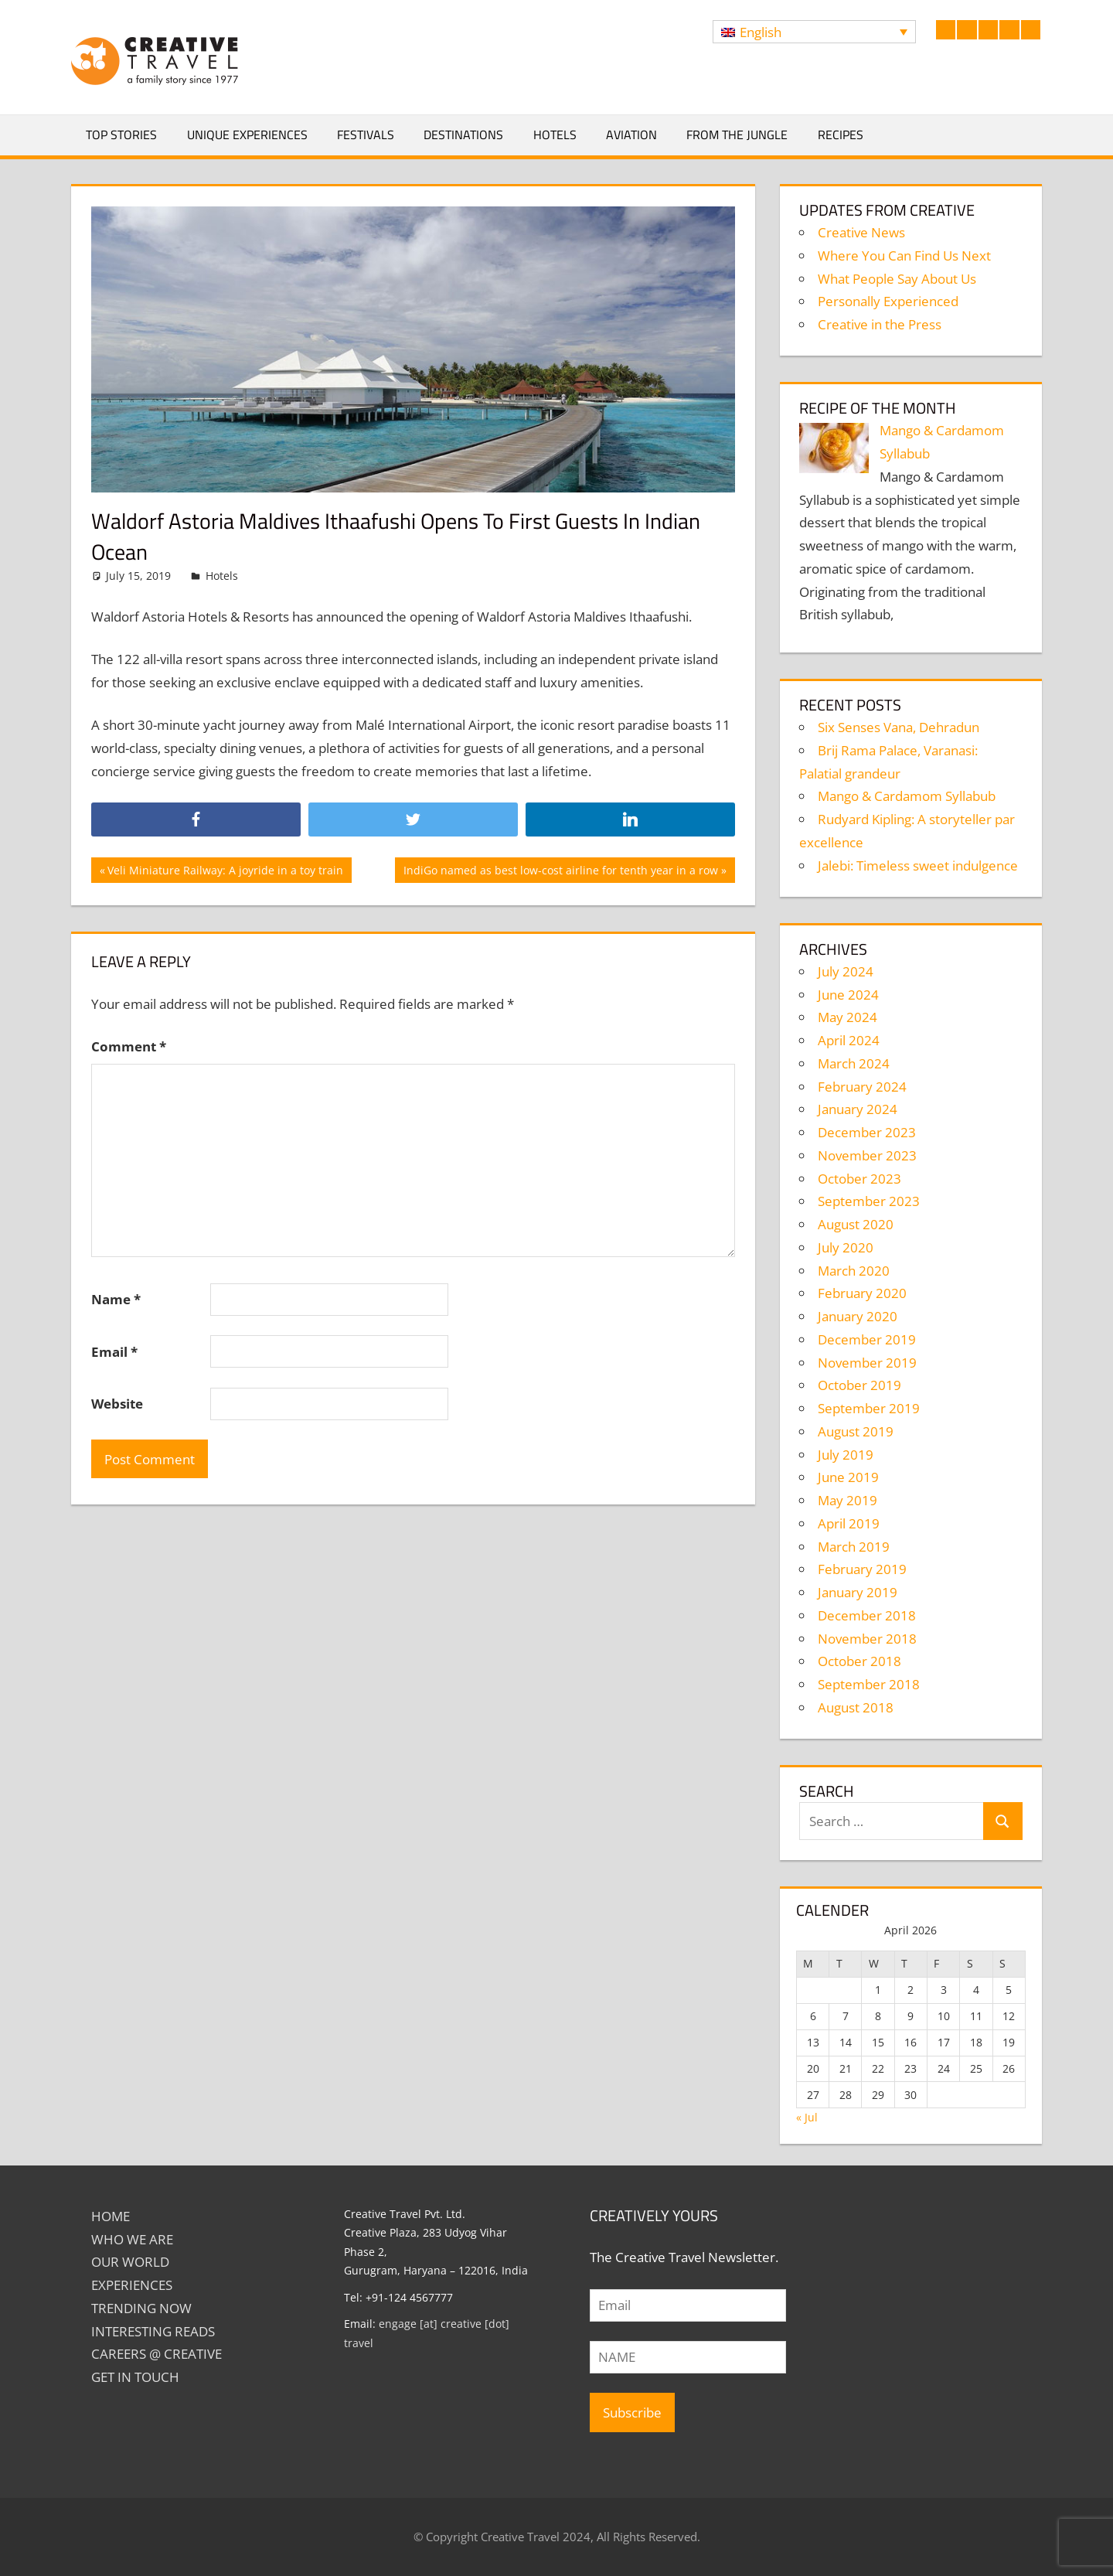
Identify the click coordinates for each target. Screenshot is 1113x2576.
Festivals (365, 134)
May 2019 (847, 1500)
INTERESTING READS (153, 2331)
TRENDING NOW (141, 2308)
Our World (130, 2262)
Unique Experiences (247, 134)
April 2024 (849, 1040)
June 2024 (848, 994)
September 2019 (869, 1408)
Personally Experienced (888, 301)
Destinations (463, 134)
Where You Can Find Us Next (904, 255)
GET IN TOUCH (135, 2377)
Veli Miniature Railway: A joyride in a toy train (225, 872)
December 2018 (867, 1615)
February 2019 (862, 1569)
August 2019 (855, 1431)
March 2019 (854, 1546)
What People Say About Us (897, 279)
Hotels (555, 134)
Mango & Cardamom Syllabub (907, 796)
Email (114, 1352)
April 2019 (849, 1523)
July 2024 (845, 971)
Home (110, 2216)
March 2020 (854, 1270)
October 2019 (859, 1385)
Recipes (840, 134)
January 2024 (857, 1109)
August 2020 (855, 1224)
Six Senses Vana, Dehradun (898, 727)
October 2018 (859, 1661)
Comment (128, 1046)
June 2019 (848, 1477)
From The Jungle (737, 134)
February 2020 (862, 1293)
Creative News (861, 232)
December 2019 (867, 1339)
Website (117, 1403)
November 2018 (867, 1638)
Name (116, 1299)
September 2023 (869, 1201)
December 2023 (867, 1132)
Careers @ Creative (156, 2354)
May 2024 (847, 1017)
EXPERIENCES (131, 2285)
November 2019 (867, 1362)
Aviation (631, 134)
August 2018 (855, 1707)
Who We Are (132, 2239)
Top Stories (121, 134)
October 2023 (859, 1178)
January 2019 (857, 1592)
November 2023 (867, 1155)
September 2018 (869, 1684)
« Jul (807, 2117)
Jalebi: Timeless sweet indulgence (918, 865)
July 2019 (845, 1454)
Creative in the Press (879, 324)
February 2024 (862, 1086)
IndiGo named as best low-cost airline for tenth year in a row (560, 872)
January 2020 (857, 1316)
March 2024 (854, 1063)
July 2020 (845, 1247)
